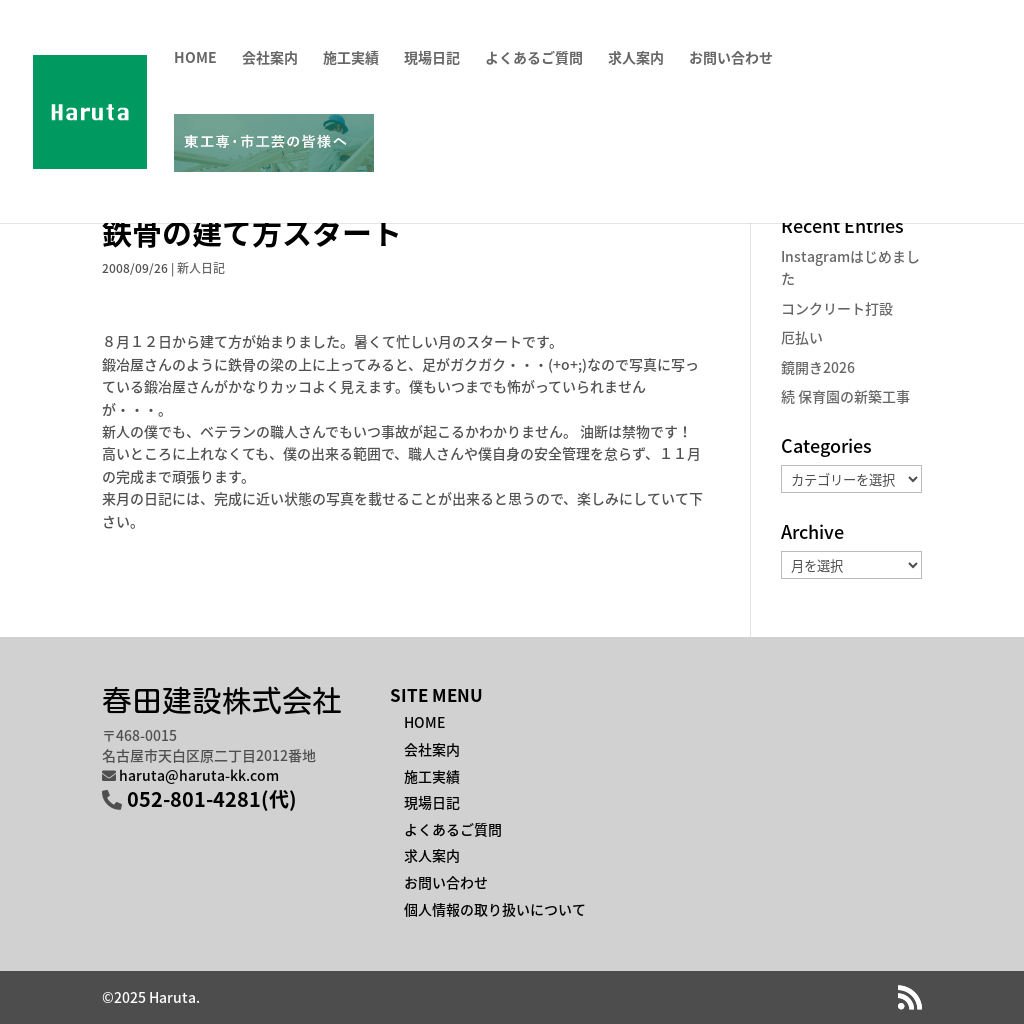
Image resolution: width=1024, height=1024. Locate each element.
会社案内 (270, 58)
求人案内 (636, 58)
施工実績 (351, 58)
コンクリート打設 (837, 308)
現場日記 (432, 58)
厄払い (802, 337)
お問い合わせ (731, 58)
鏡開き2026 (818, 367)
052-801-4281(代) (212, 798)
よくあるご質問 (534, 58)
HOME (195, 58)
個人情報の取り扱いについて (495, 909)
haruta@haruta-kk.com (199, 775)
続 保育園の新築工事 (845, 396)
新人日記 (201, 268)
